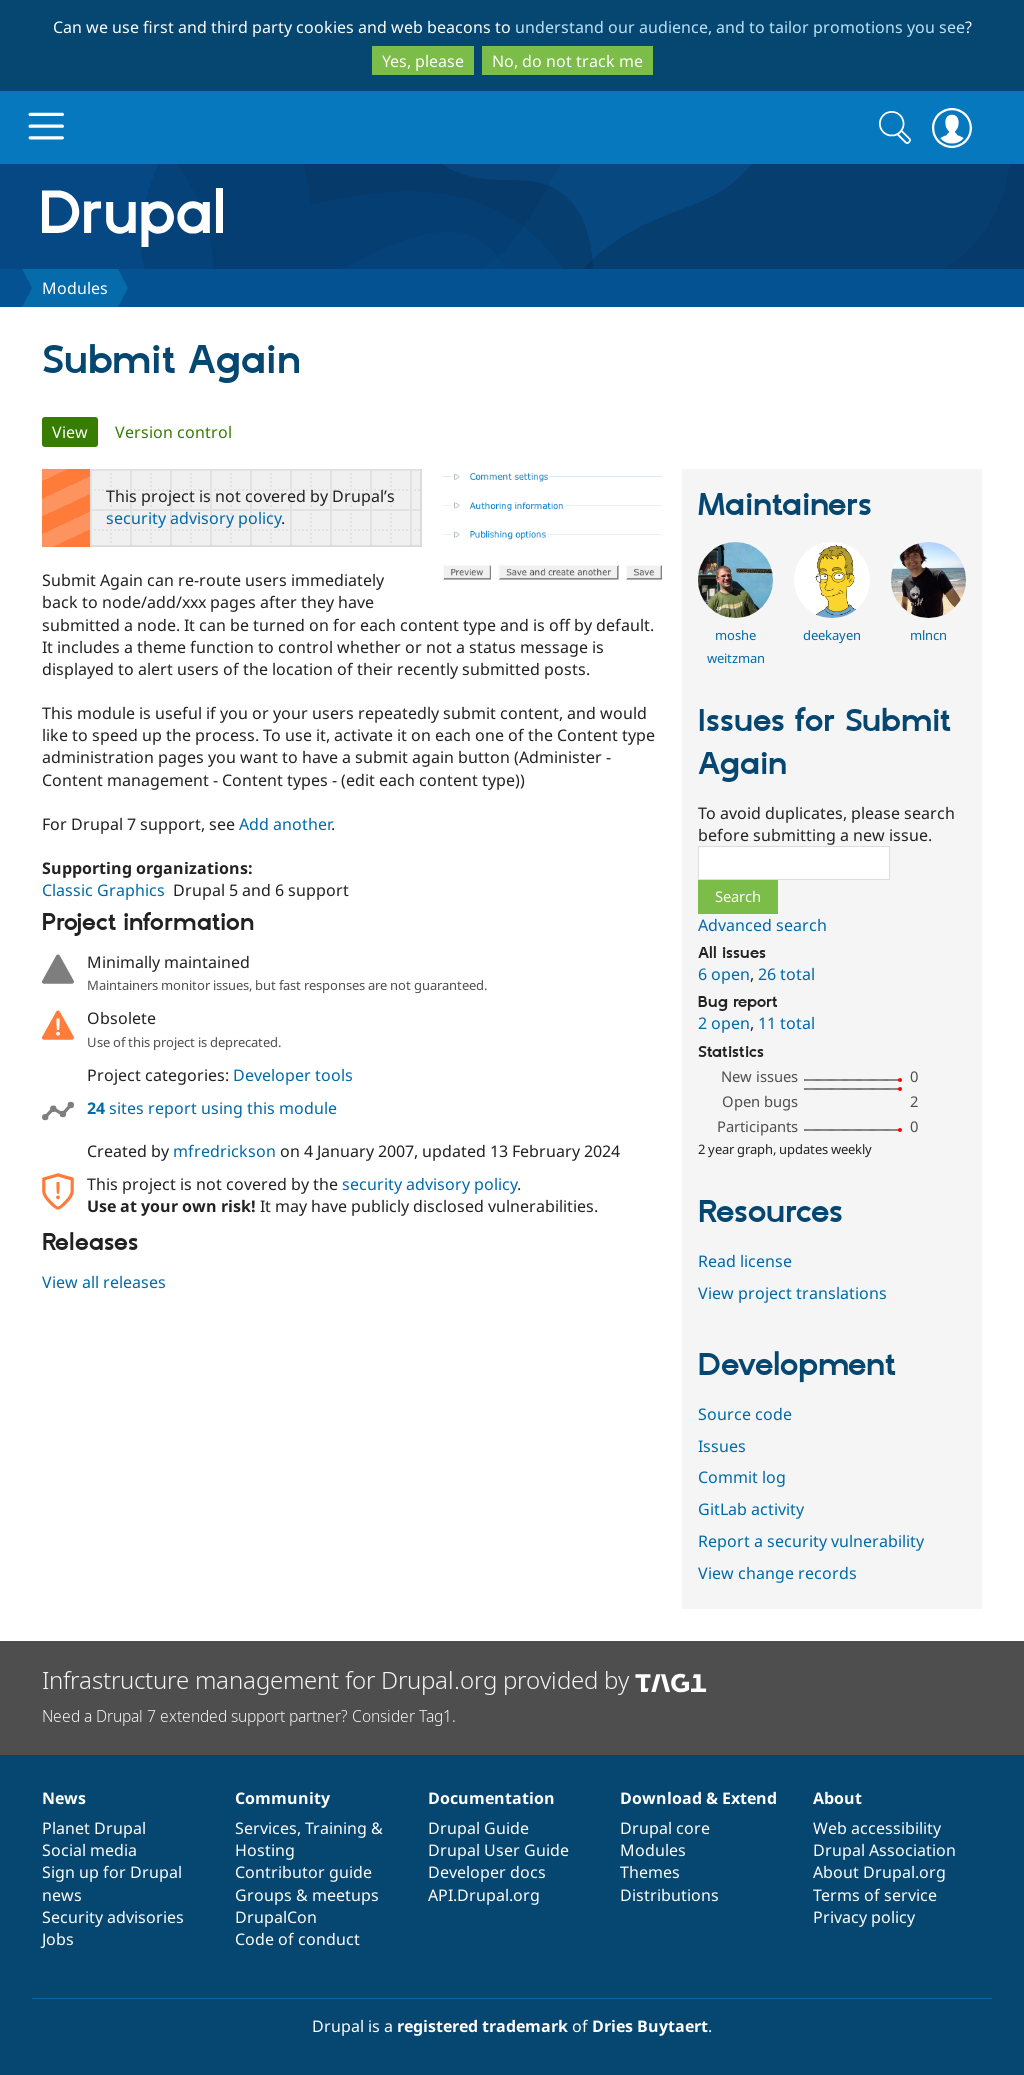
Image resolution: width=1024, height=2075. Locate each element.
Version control (173, 432)
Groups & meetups (307, 1895)
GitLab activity (751, 1509)
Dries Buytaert (650, 2026)
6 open (724, 974)
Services (266, 1828)
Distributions (669, 1895)
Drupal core (665, 1828)
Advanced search (762, 925)
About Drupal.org (879, 1872)
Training (336, 1828)
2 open (724, 1023)
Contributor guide (303, 1872)
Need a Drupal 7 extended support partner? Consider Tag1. (249, 1716)
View (75, 432)
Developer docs (487, 1872)
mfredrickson (224, 1151)
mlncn (928, 635)
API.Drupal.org (484, 1895)
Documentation (491, 1798)
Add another (285, 824)
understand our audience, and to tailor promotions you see (740, 27)
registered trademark (482, 2026)
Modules (75, 288)
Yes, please (423, 61)
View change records (777, 1573)
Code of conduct (297, 1939)
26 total (786, 974)
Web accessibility (877, 1828)
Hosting (265, 1850)
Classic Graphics (103, 890)
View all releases (104, 1282)
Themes (650, 1872)
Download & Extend (698, 1798)
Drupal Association (884, 1850)
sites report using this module (212, 1108)
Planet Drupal (94, 1828)
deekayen (832, 635)
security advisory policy (193, 518)
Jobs (58, 1939)
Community (282, 1798)
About (837, 1798)
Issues (722, 1446)
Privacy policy (864, 1917)
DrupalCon (276, 1917)
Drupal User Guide (498, 1850)
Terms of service (875, 1895)
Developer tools (293, 1075)
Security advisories (113, 1917)
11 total (786, 1023)
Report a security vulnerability (811, 1541)
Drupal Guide (478, 1828)
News (64, 1798)
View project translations (792, 1293)
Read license (745, 1261)
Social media (89, 1850)
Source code (745, 1414)
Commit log (742, 1477)
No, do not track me (567, 61)
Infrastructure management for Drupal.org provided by (374, 1679)
